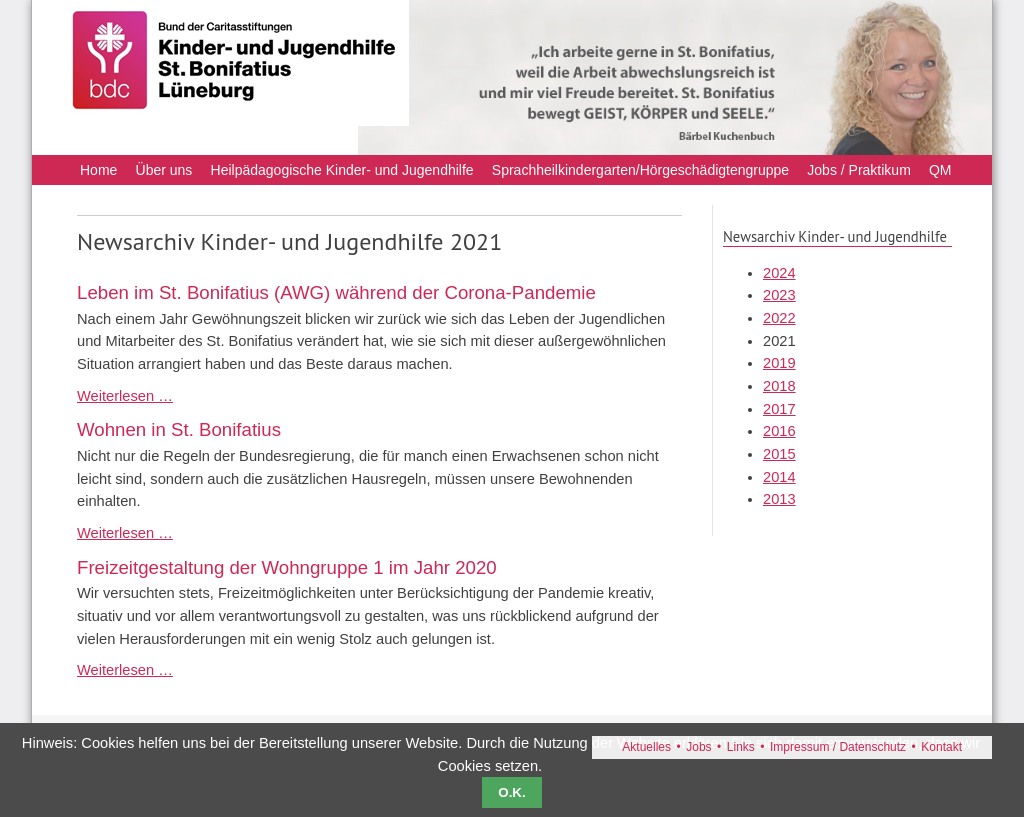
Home (98, 170)
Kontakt (941, 747)
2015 (779, 454)
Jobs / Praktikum (858, 170)
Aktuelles (646, 747)
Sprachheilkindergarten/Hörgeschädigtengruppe (640, 170)
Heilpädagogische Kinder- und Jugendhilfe (342, 170)
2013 (779, 499)
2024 (779, 273)
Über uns (164, 170)
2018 (779, 386)
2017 (779, 409)
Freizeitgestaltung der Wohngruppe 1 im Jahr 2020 (287, 567)
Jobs (698, 747)
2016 (779, 431)
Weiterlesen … (125, 396)
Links (741, 747)
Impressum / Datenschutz (838, 747)
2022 (779, 318)
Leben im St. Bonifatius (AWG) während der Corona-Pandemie (336, 292)
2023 (779, 295)
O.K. (511, 792)
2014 (779, 477)
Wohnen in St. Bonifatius (179, 429)
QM (940, 170)
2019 (779, 363)
